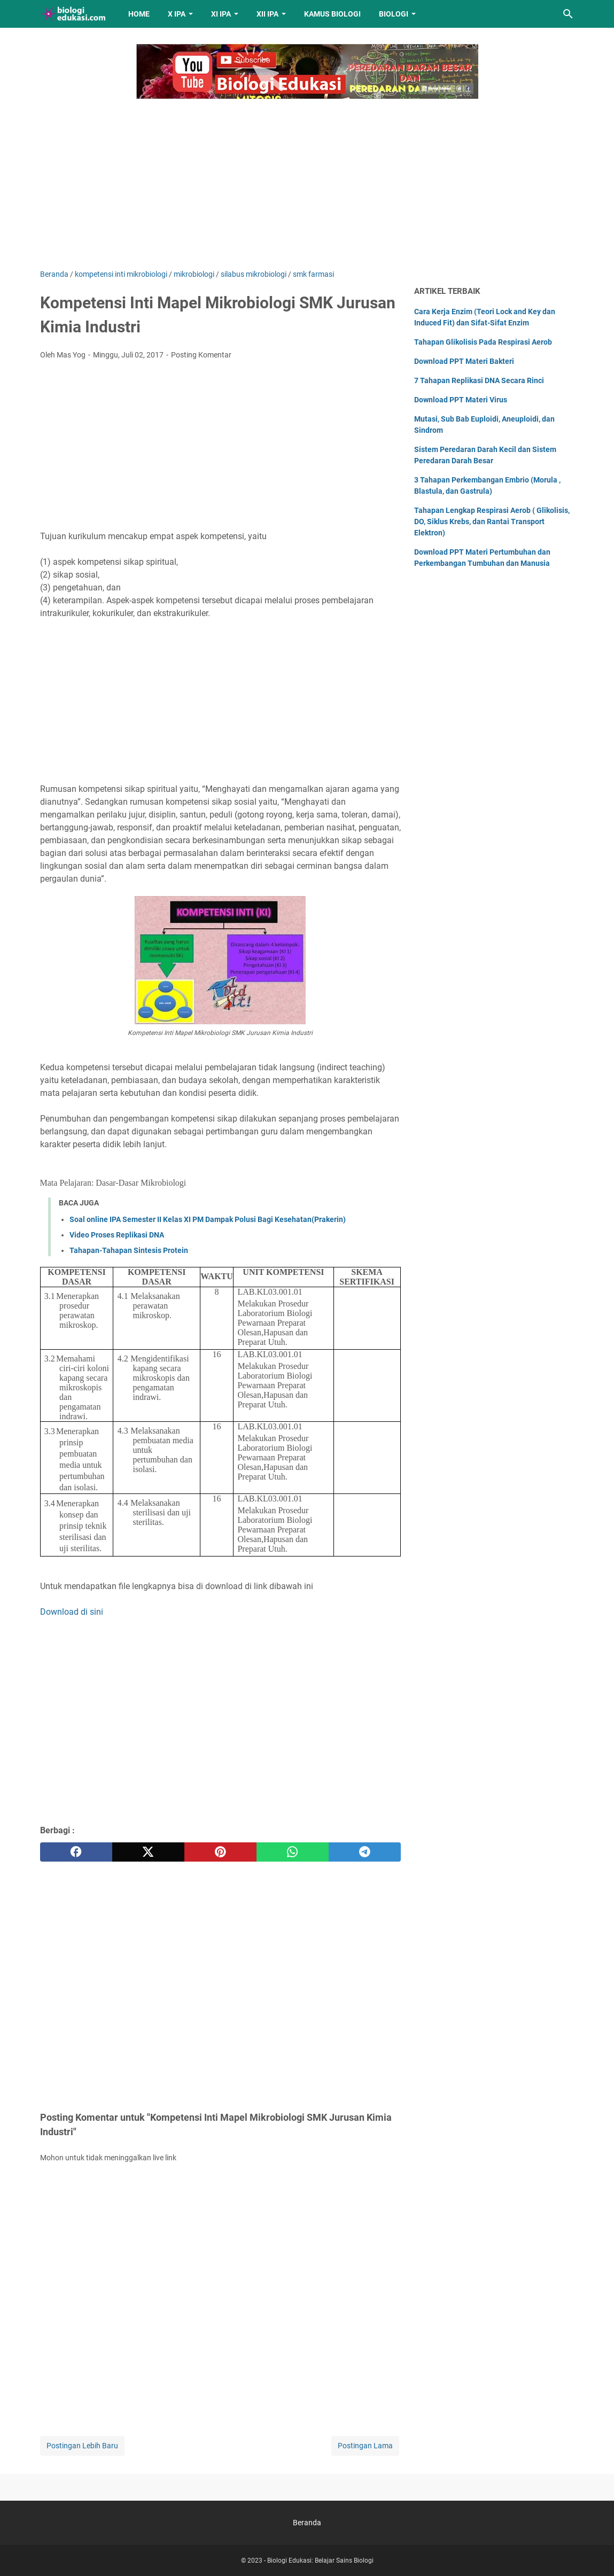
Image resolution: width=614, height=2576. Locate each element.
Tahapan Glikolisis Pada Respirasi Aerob (483, 342)
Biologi (393, 14)
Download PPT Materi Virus (460, 399)
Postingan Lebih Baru (82, 2445)
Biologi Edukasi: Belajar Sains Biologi (320, 2560)
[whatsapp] (293, 1852)
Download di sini (71, 1612)
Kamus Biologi (332, 14)
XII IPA (267, 14)
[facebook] (76, 1852)
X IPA (176, 14)
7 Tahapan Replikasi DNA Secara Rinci (479, 380)
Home (139, 14)
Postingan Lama (365, 2445)
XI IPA (221, 14)
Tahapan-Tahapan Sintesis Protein (128, 1250)
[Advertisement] (307, 178)
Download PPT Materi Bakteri (464, 361)
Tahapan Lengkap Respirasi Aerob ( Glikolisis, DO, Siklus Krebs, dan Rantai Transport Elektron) (492, 521)
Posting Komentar (201, 355)
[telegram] (365, 1852)
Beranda (307, 2522)
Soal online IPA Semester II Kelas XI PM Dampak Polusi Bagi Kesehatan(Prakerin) (207, 1219)
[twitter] (148, 1852)
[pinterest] (220, 1852)
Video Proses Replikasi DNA (116, 1235)
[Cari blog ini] (568, 13)
